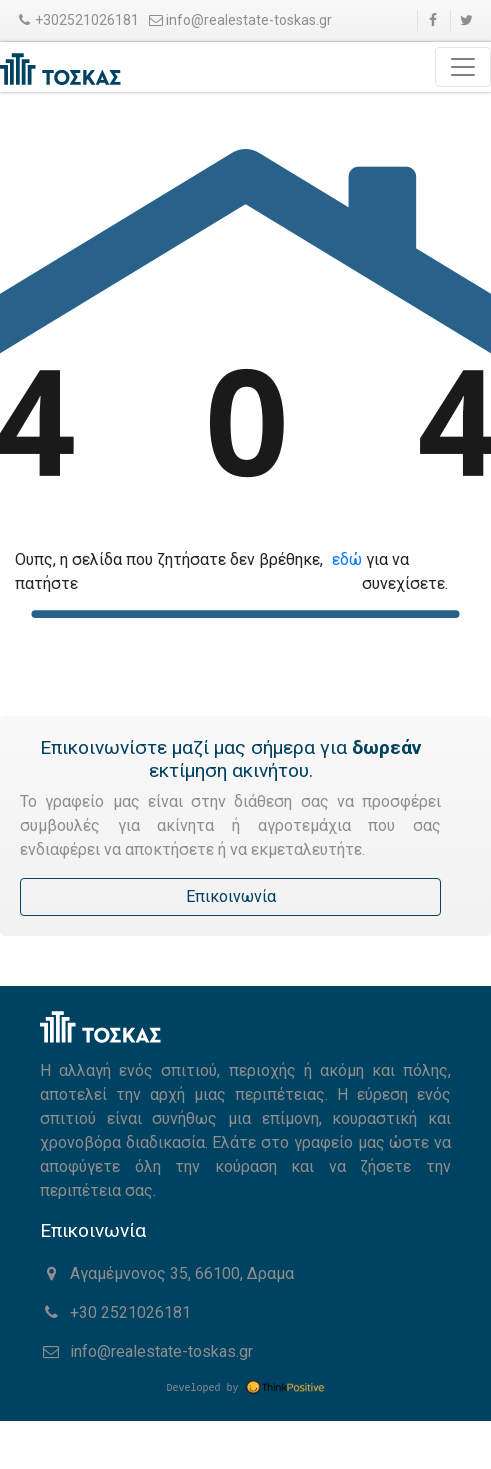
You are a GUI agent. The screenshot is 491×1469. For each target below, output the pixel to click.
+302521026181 (77, 20)
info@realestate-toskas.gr (240, 20)
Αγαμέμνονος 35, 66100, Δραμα (167, 1273)
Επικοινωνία (231, 896)
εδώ (347, 559)
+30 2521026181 (115, 1312)
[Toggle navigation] (463, 67)
